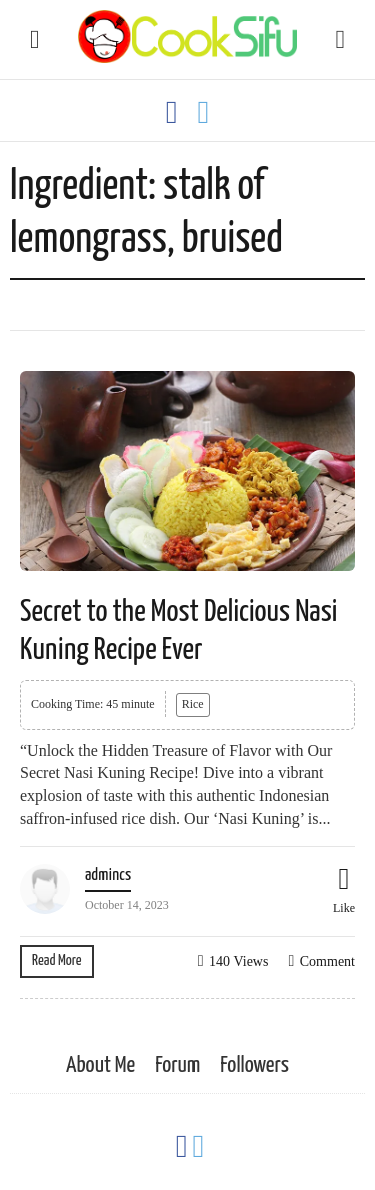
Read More (57, 960)
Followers (254, 1065)
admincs (108, 875)
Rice (193, 704)
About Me (100, 1065)
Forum (177, 1065)
